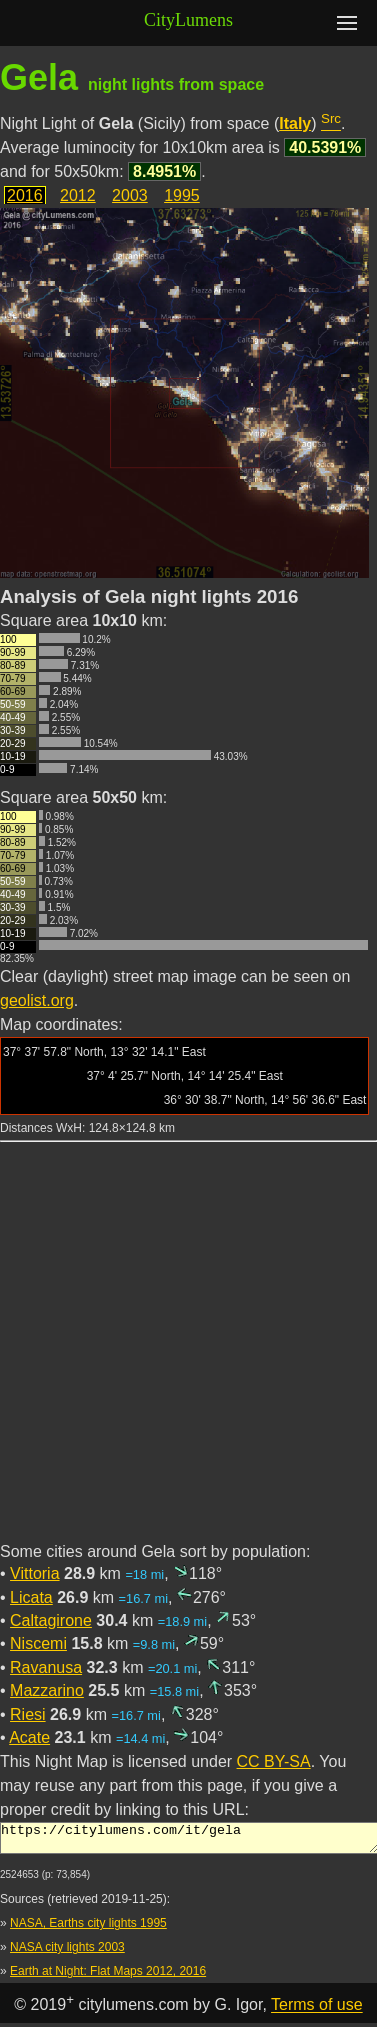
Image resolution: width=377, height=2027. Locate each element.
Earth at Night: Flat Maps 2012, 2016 (108, 1977)
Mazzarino (47, 1690)
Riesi (28, 1714)
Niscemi (38, 1643)
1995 (182, 195)
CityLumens (188, 20)
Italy (295, 123)
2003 (130, 195)
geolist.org (37, 1000)
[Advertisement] (187, 1353)
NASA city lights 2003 (67, 1953)
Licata (31, 1597)
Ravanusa (46, 1667)
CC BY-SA (274, 1761)
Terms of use (317, 2011)
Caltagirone (51, 1620)
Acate (29, 1737)
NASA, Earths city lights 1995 (88, 1929)
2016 (25, 195)
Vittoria (35, 1573)
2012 (78, 195)
